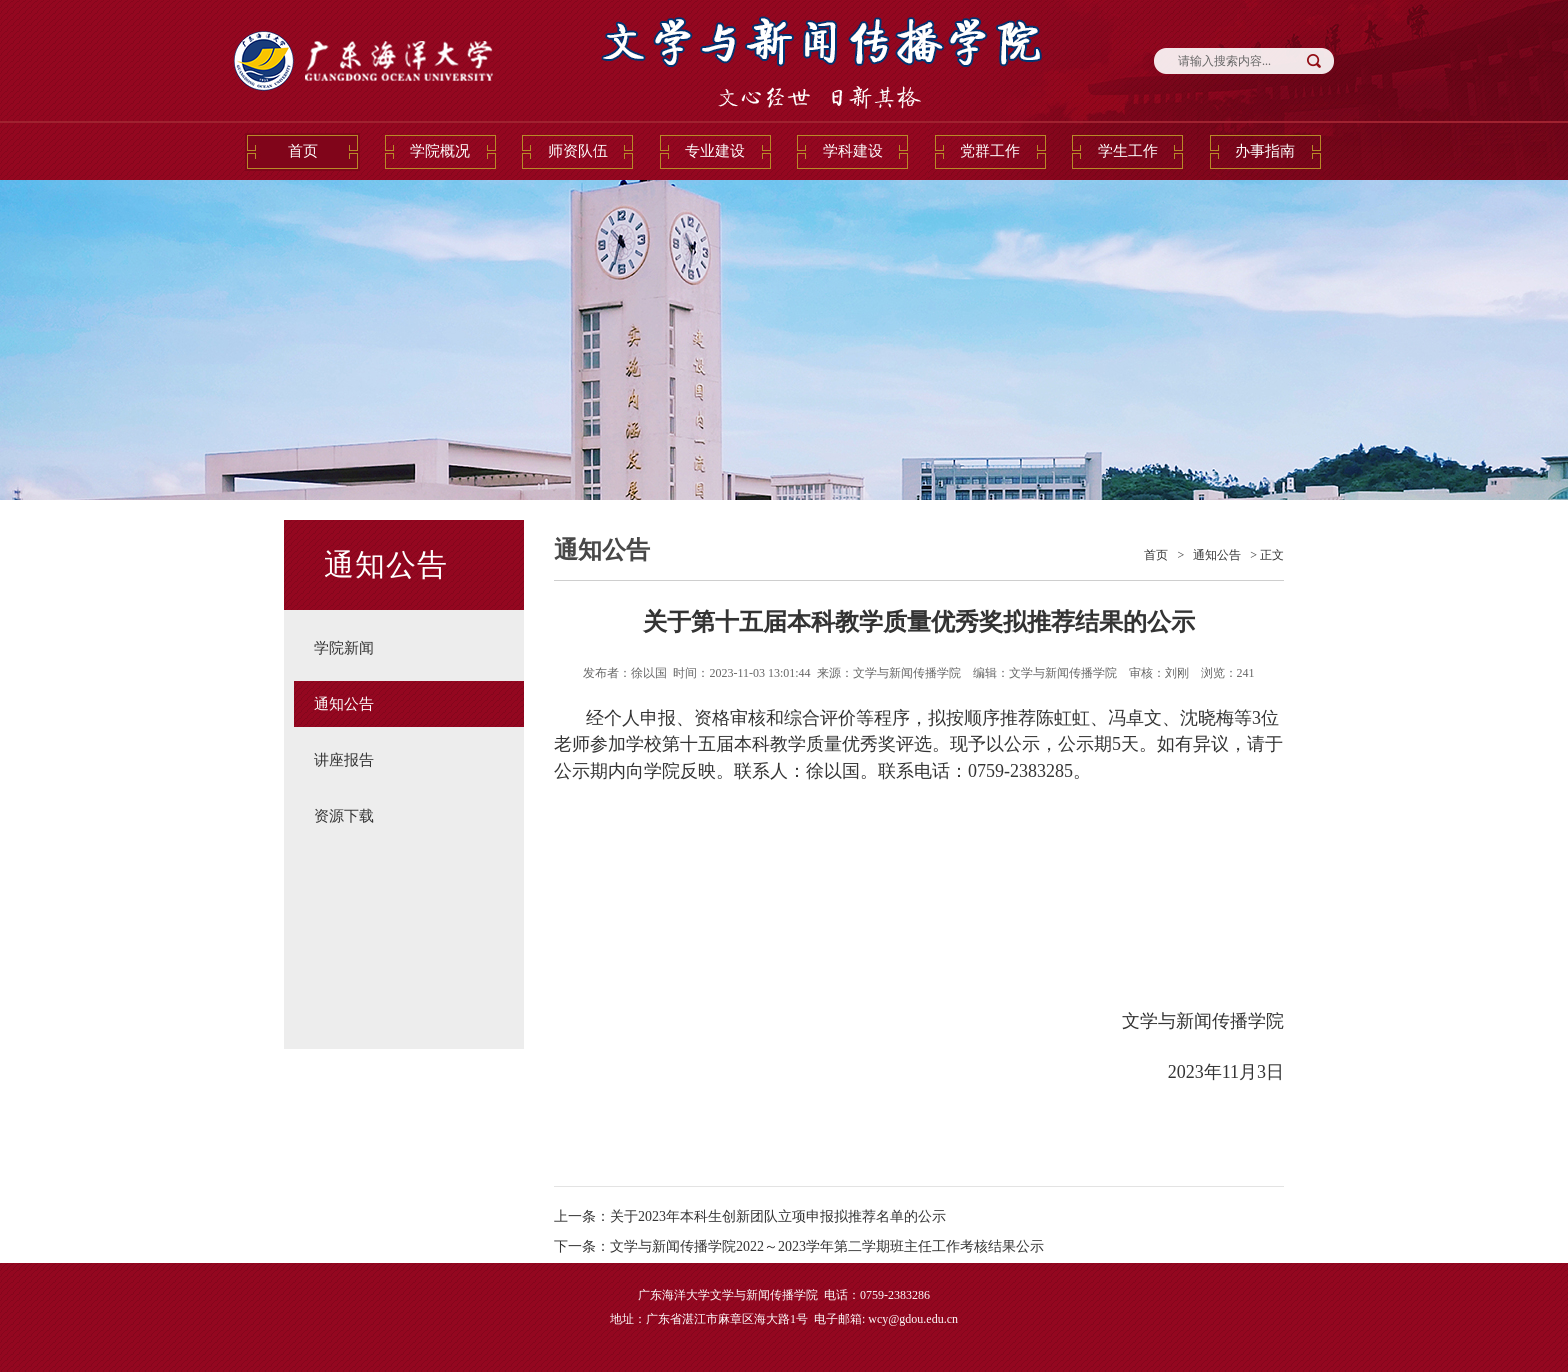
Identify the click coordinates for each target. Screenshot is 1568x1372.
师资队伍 (578, 151)
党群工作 (990, 151)
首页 (303, 151)
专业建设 (715, 151)
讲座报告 (344, 760)
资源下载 (344, 816)
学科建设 (853, 151)
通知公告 (344, 704)
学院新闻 (344, 648)
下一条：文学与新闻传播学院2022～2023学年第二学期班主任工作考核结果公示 (799, 1246)
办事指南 (1265, 151)
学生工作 (1128, 151)
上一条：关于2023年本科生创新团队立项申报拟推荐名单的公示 (750, 1216)
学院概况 (440, 151)
